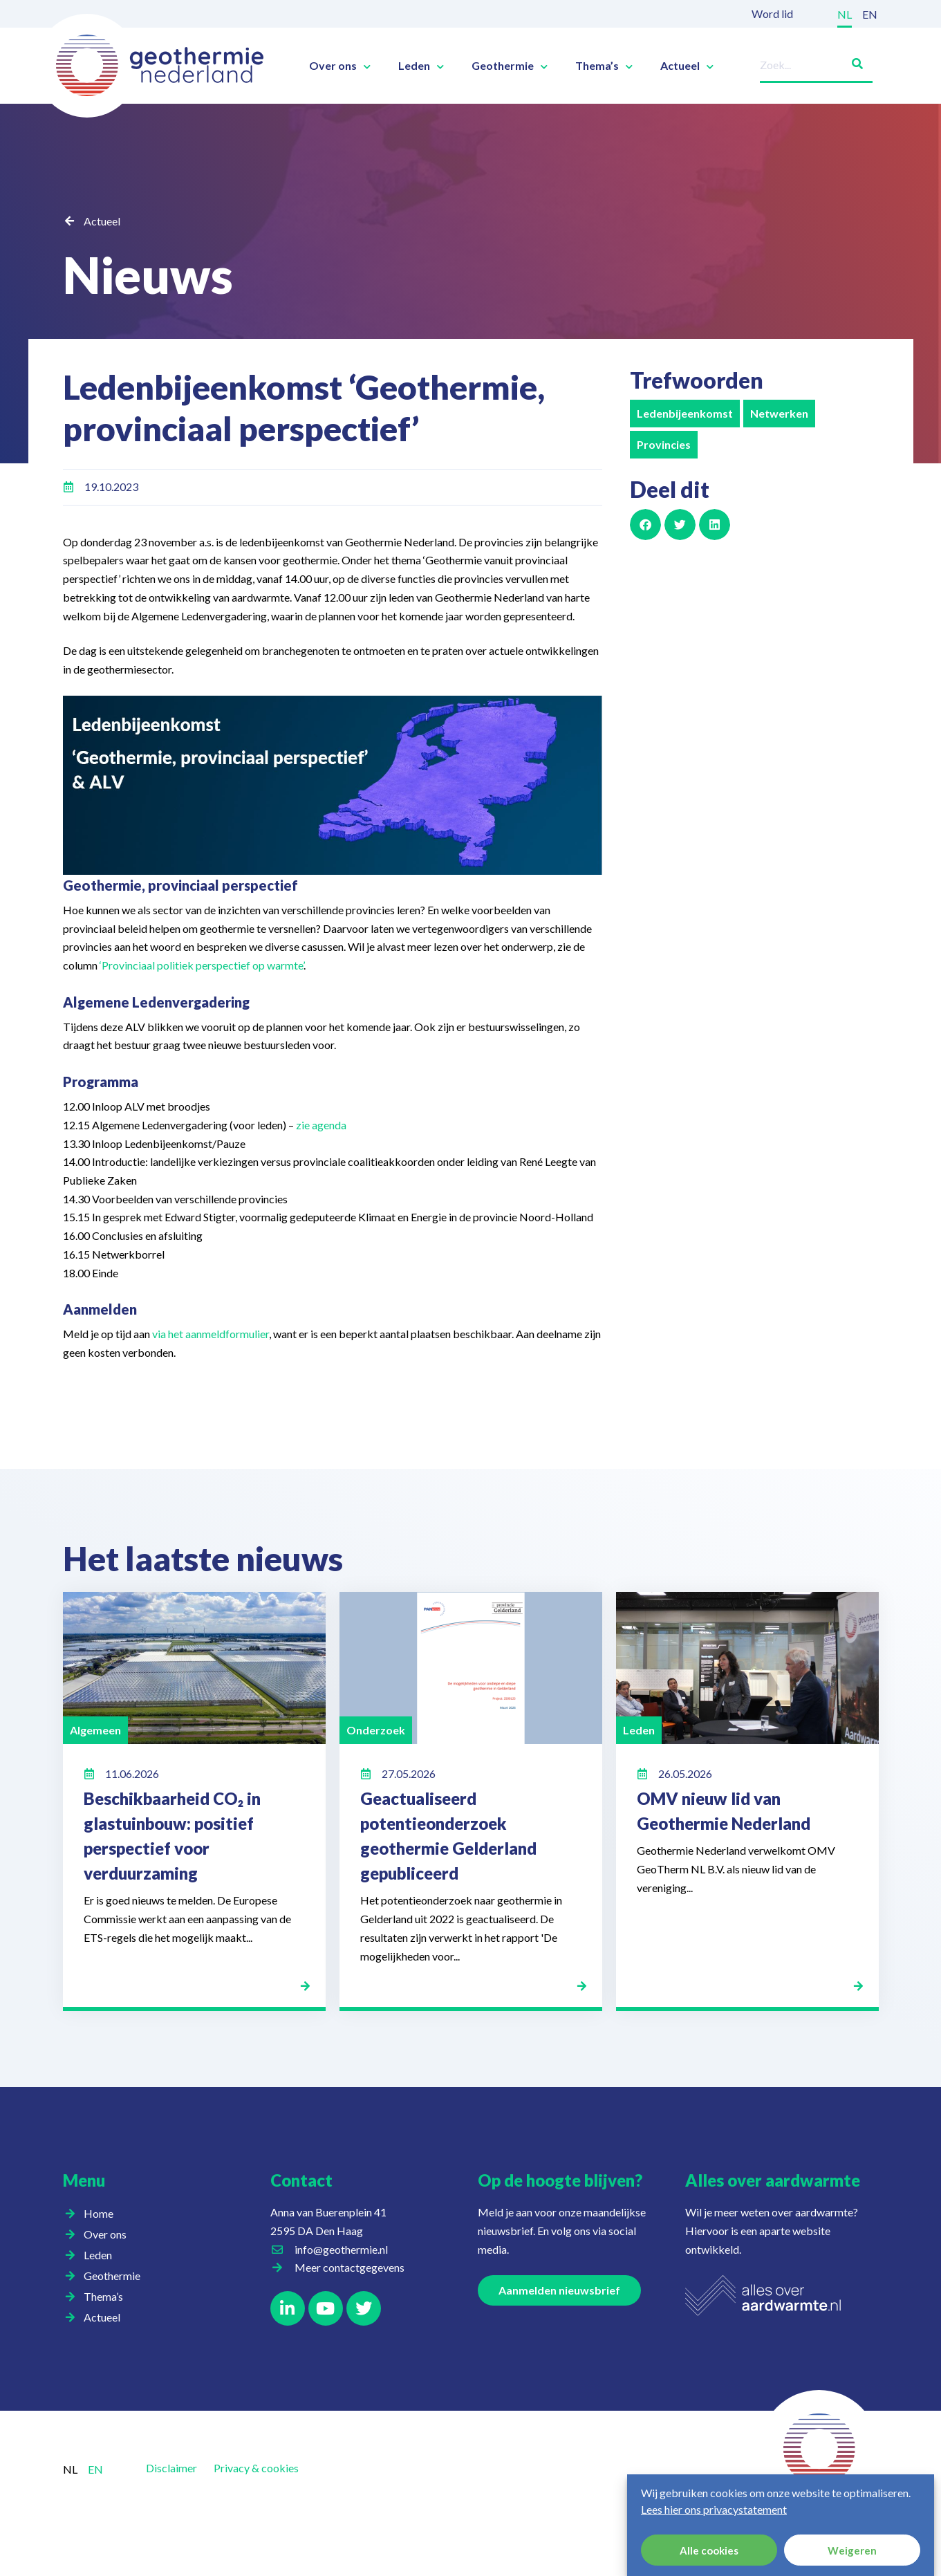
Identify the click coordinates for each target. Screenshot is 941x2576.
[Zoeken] (852, 61)
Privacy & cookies (256, 2467)
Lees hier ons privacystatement (714, 2509)
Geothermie (510, 65)
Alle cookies (709, 2550)
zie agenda (321, 1124)
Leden (421, 65)
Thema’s (604, 65)
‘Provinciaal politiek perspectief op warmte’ (202, 965)
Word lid (772, 13)
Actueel (687, 65)
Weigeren (852, 2550)
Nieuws (148, 274)
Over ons (340, 65)
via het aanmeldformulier (210, 1333)
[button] (645, 524)
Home (98, 2213)
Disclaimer (171, 2467)
